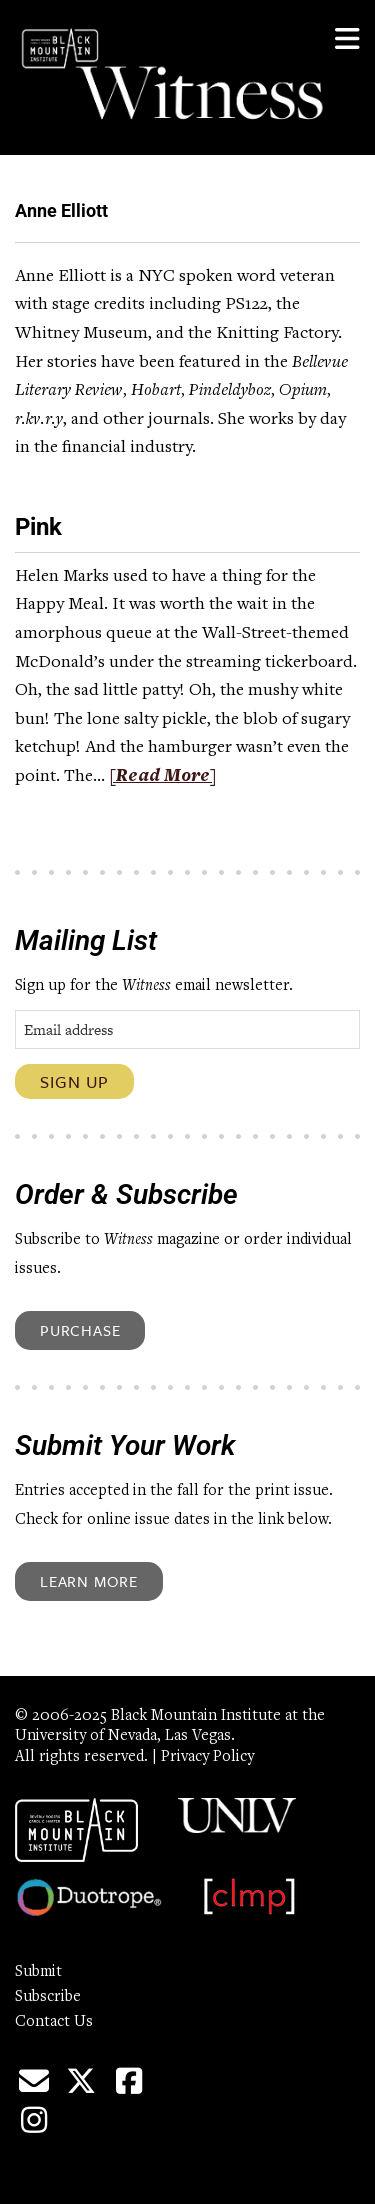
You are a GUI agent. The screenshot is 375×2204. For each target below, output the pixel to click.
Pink (38, 527)
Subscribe (48, 1997)
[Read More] (163, 777)
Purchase (80, 1330)
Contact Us (54, 2022)
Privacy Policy (207, 1757)
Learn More (89, 1581)
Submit (38, 1972)
